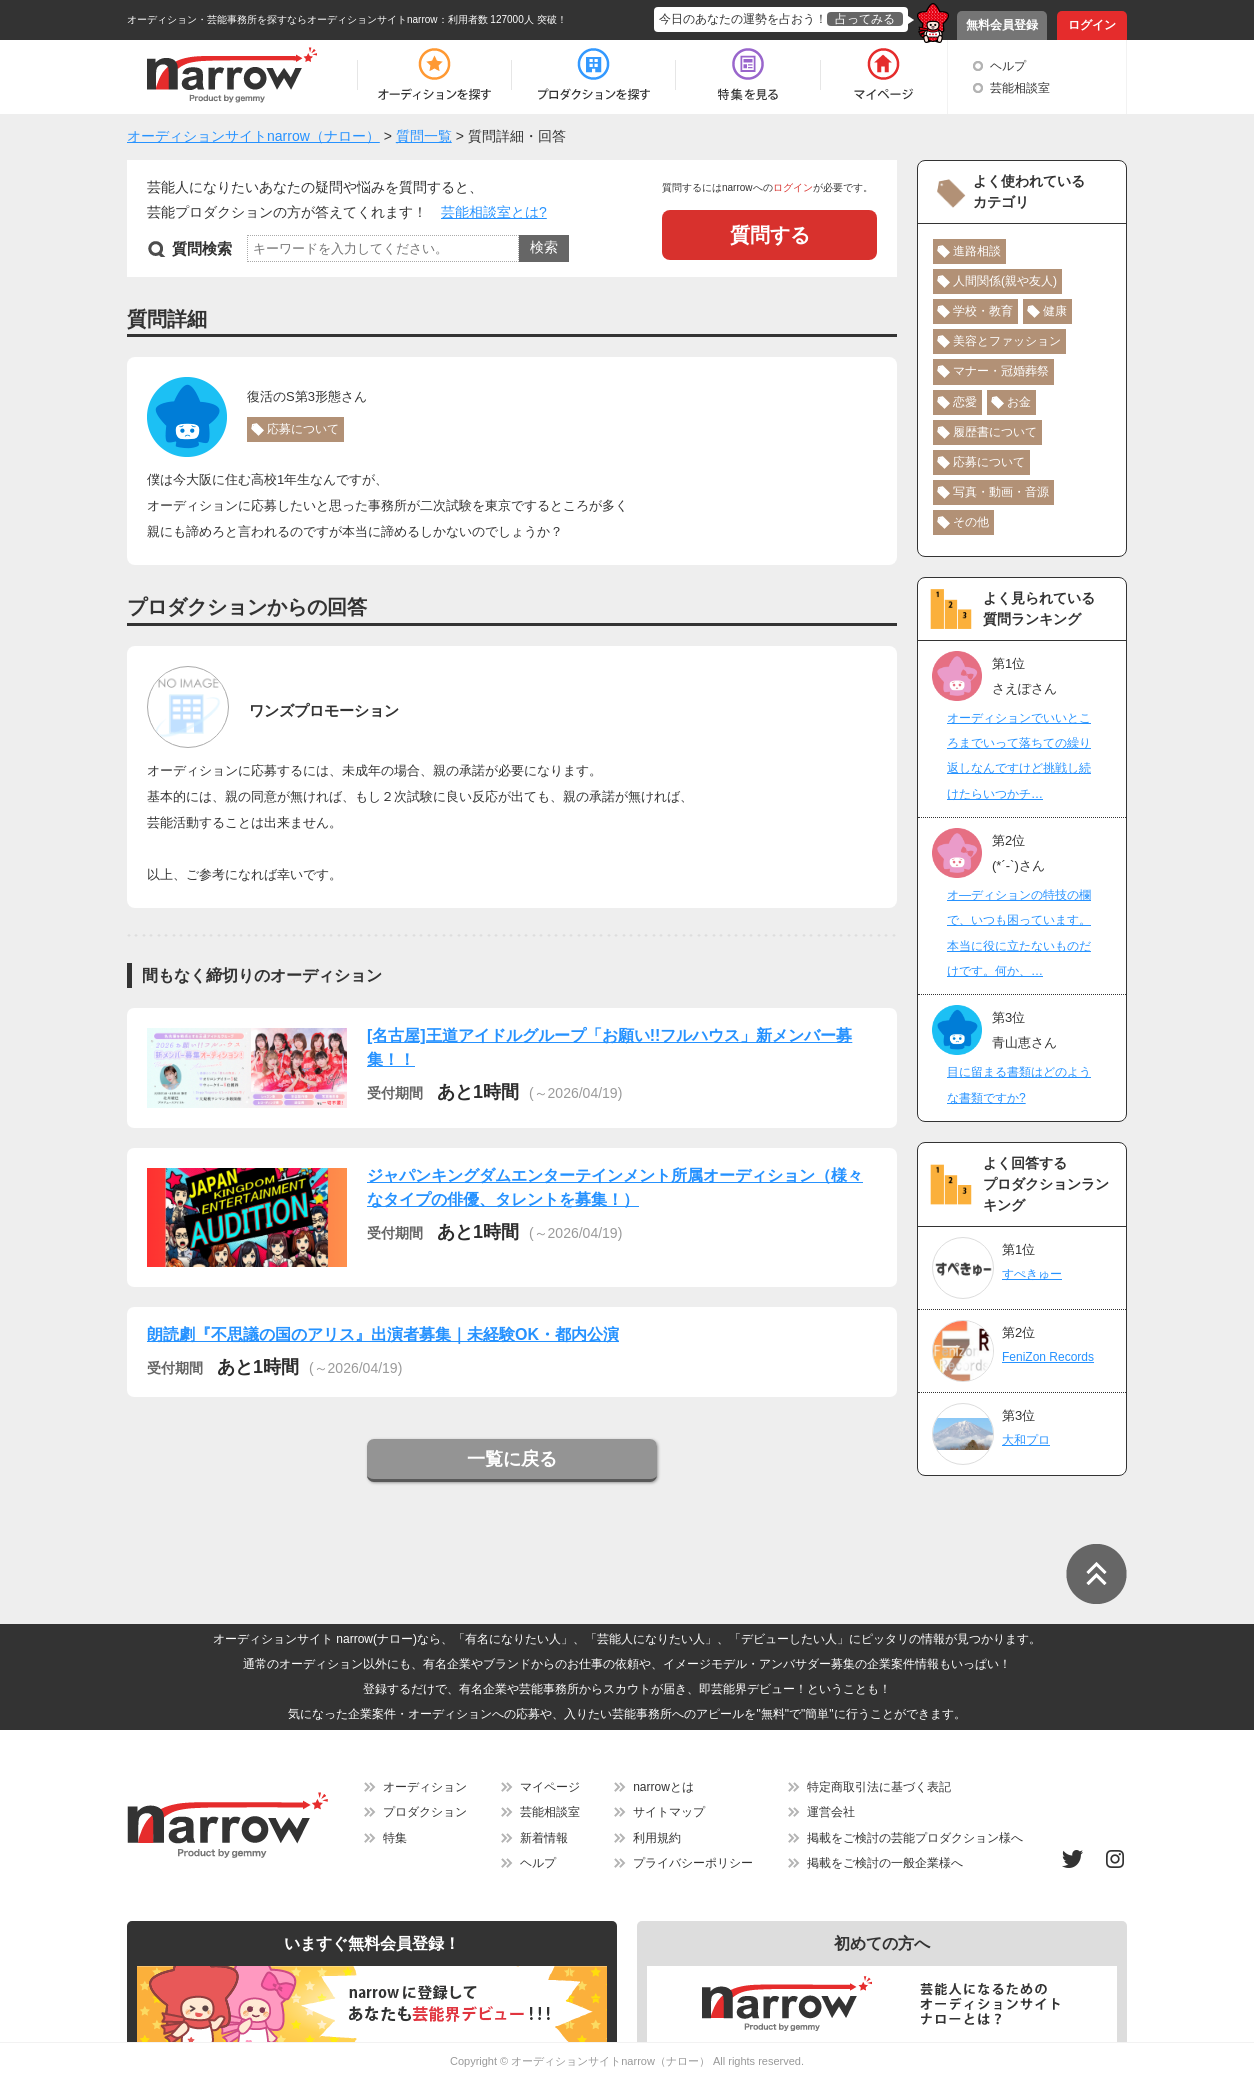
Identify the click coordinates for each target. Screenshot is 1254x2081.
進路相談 (977, 251)
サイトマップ (669, 1812)
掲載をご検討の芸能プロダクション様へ (915, 1838)
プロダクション (425, 1812)
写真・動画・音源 (1001, 492)
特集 (395, 1838)
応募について (303, 429)
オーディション (425, 1787)
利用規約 (657, 1838)
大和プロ (1026, 1440)
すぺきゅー (1032, 1274)
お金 (1019, 402)
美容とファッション (1007, 341)
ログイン (1092, 25)
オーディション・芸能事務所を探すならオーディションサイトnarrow (282, 19)
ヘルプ (1008, 66)
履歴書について (995, 432)
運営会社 (831, 1812)
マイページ (550, 1787)
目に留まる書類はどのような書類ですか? (1019, 1084)
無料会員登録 (1002, 25)
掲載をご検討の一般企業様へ (885, 1863)
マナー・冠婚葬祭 (1001, 371)
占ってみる (865, 19)
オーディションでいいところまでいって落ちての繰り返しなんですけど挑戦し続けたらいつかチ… (1019, 756)
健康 (1055, 311)
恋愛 (965, 402)
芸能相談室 (1020, 88)
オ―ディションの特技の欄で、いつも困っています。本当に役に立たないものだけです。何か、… (1019, 933)
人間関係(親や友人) (1005, 281)
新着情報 (544, 1838)
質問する (770, 235)
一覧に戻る (512, 1459)
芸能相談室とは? (494, 212)
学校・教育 (983, 311)
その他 (971, 522)
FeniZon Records (1048, 1357)
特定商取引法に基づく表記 (879, 1787)
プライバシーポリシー (693, 1863)
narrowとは (663, 1787)
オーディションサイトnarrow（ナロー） (610, 2061)
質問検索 (202, 248)
